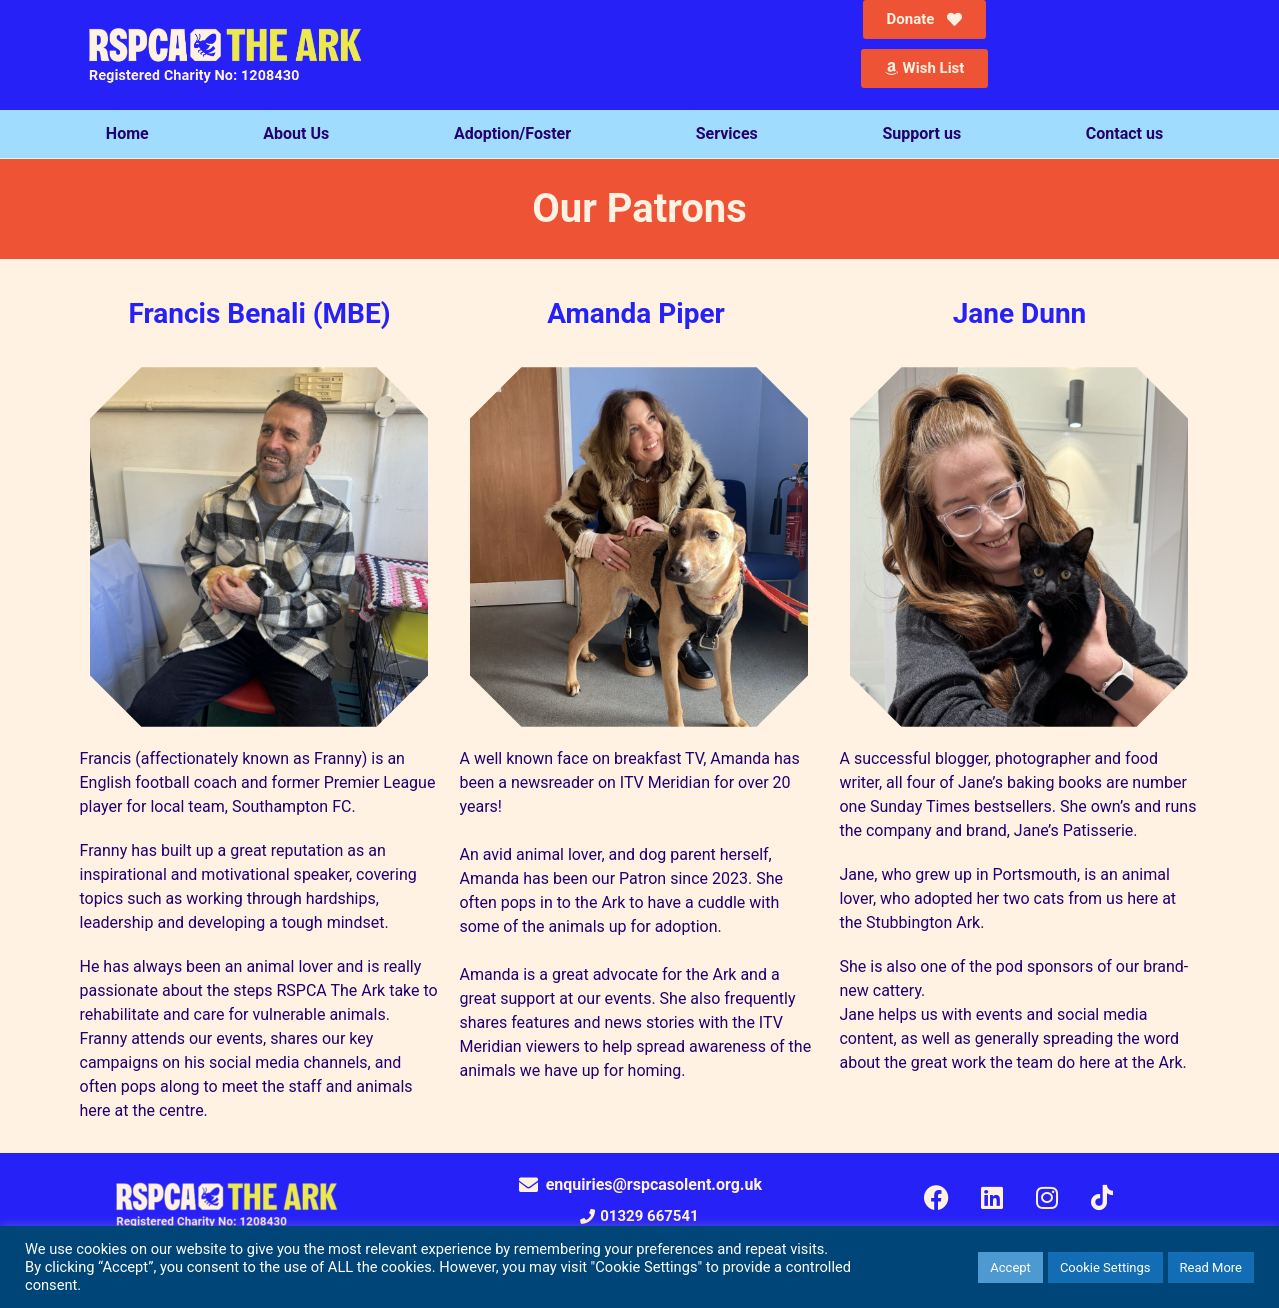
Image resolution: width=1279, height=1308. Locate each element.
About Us (301, 134)
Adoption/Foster (517, 134)
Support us (926, 134)
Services (732, 134)
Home (127, 133)
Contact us (1129, 134)
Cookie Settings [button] (1105, 1267)
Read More (1211, 1267)
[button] (639, 1216)
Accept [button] (1010, 1267)
